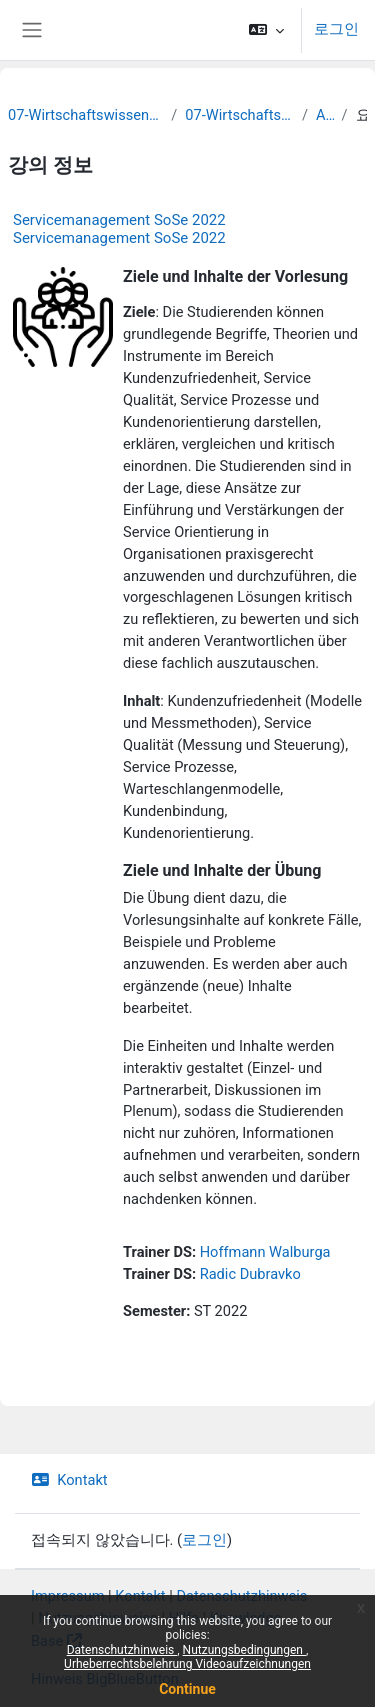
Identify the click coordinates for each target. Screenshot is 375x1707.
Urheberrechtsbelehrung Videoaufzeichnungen (187, 1664)
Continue (187, 1689)
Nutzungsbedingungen (244, 1650)
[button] (266, 30)
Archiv (325, 115)
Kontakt (69, 1480)
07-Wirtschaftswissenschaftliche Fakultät (85, 115)
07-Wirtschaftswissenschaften (239, 115)
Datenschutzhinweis (122, 1650)
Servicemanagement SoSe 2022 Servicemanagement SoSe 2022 (119, 229)
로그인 (336, 29)
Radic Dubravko (250, 1274)
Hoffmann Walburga (265, 1252)
